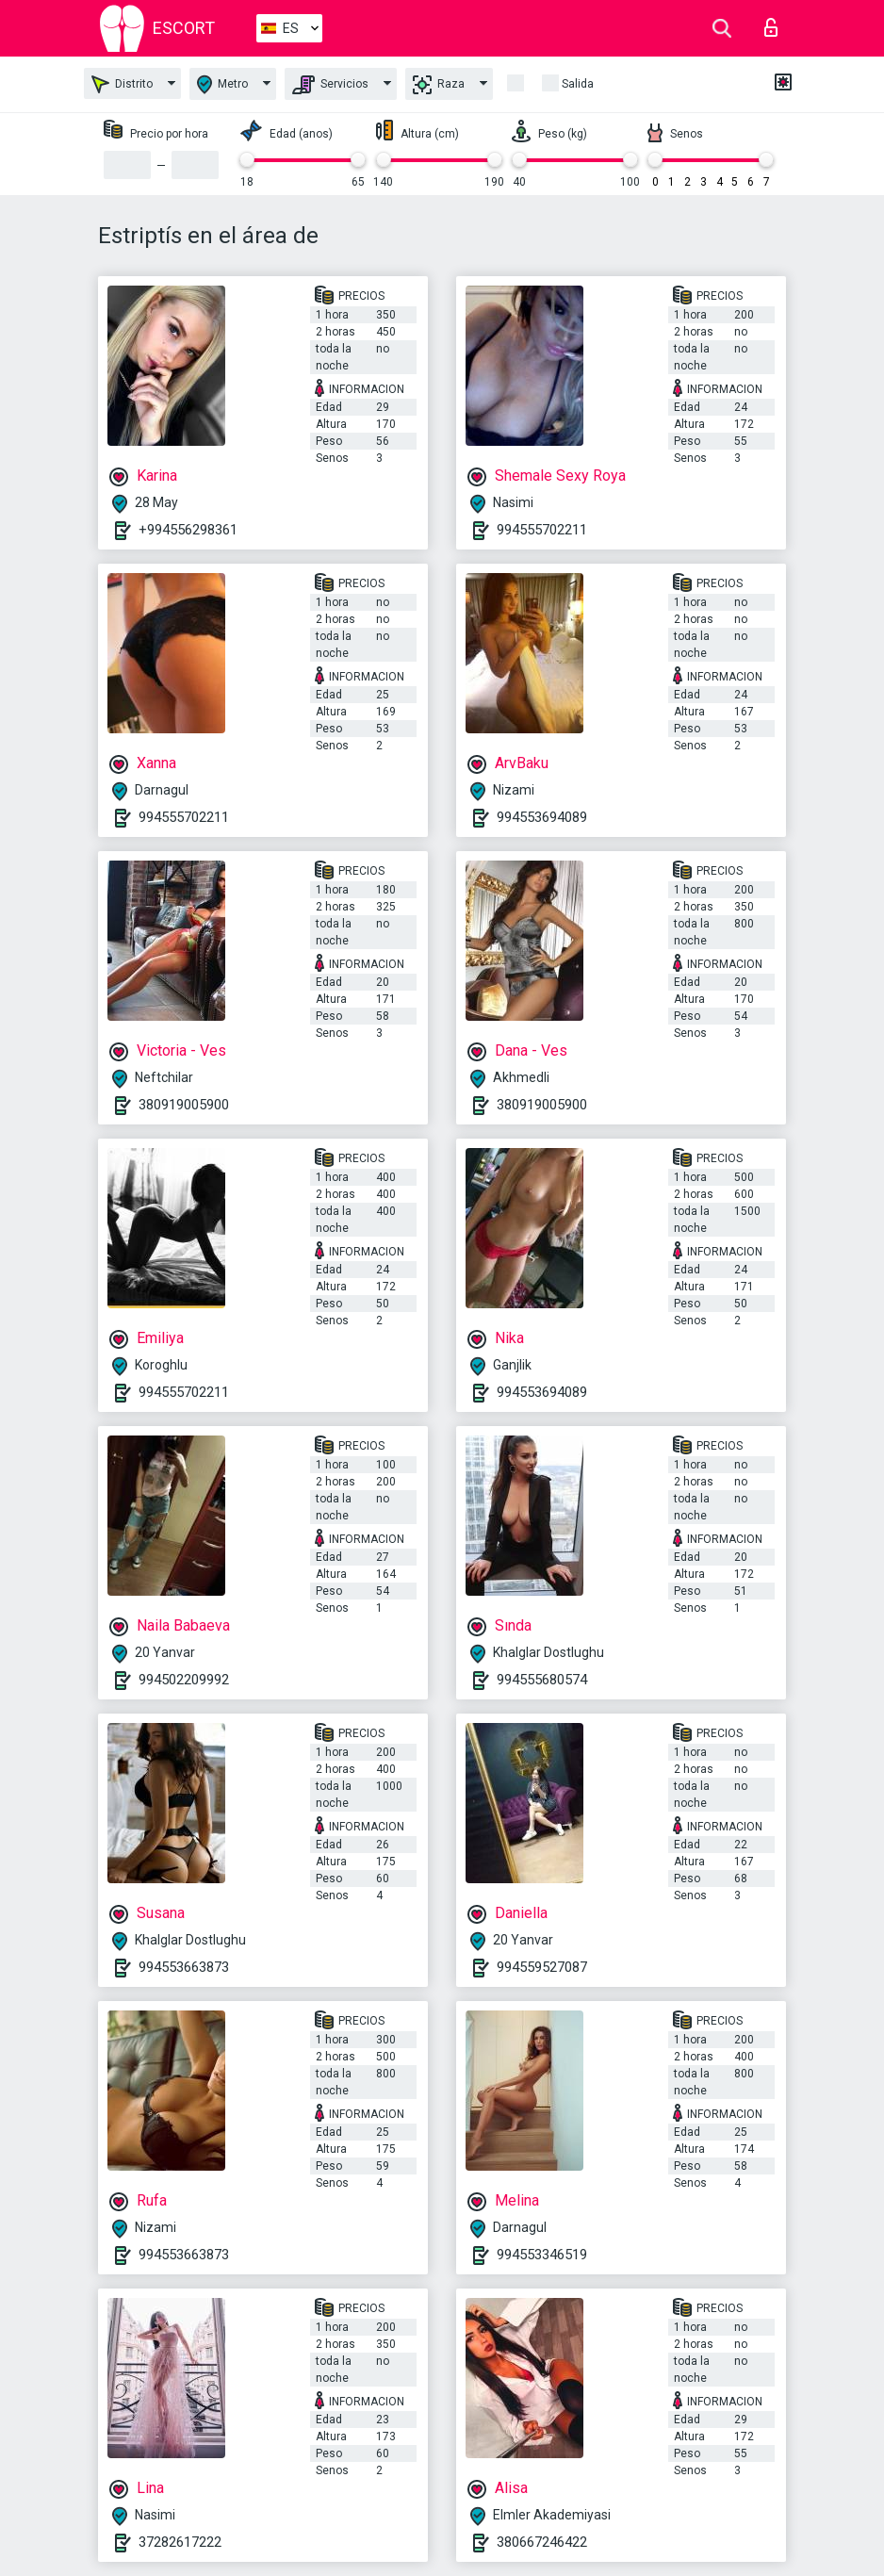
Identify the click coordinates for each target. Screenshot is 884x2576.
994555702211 (542, 529)
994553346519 (542, 2254)
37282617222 (180, 2542)
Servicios (330, 84)
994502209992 (184, 1679)
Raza (439, 84)
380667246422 (542, 2542)
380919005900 (184, 1104)
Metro (222, 84)
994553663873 (184, 1967)
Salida (578, 83)
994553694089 (542, 817)
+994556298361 (188, 529)
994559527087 (542, 1967)
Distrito (122, 84)
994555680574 (542, 1679)
